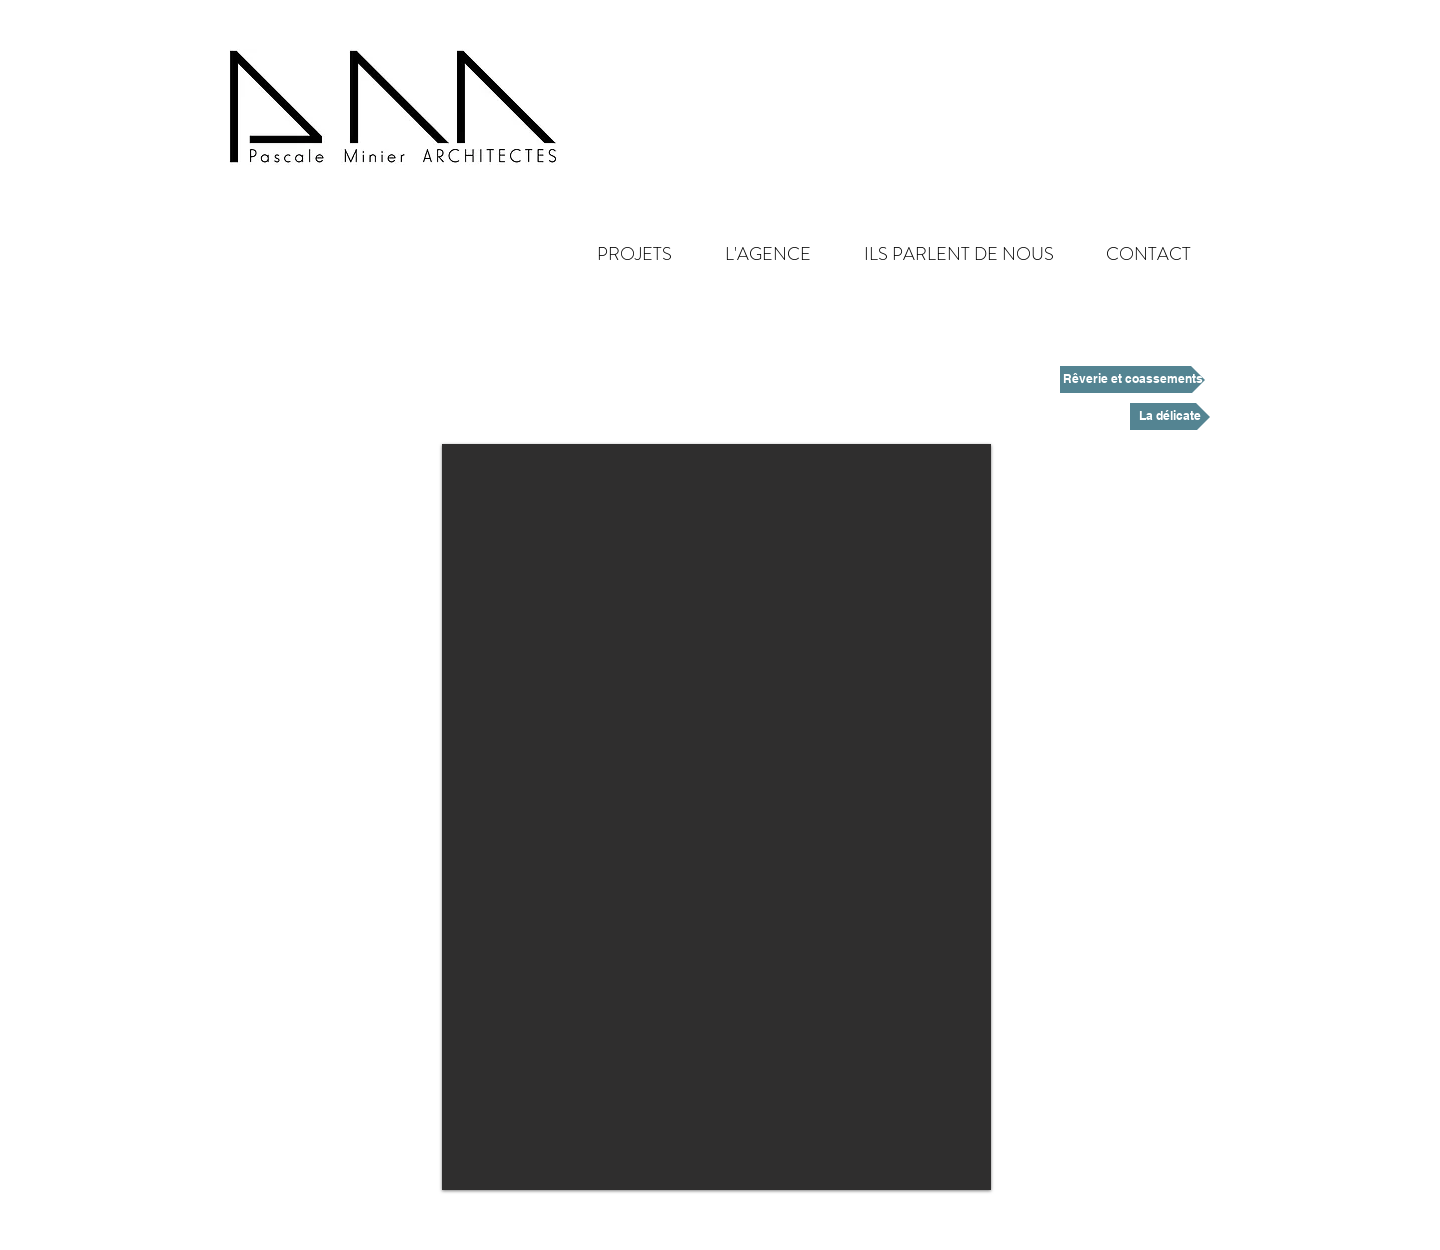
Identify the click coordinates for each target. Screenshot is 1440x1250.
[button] (751, 254)
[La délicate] (1170, 416)
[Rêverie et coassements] (1132, 379)
